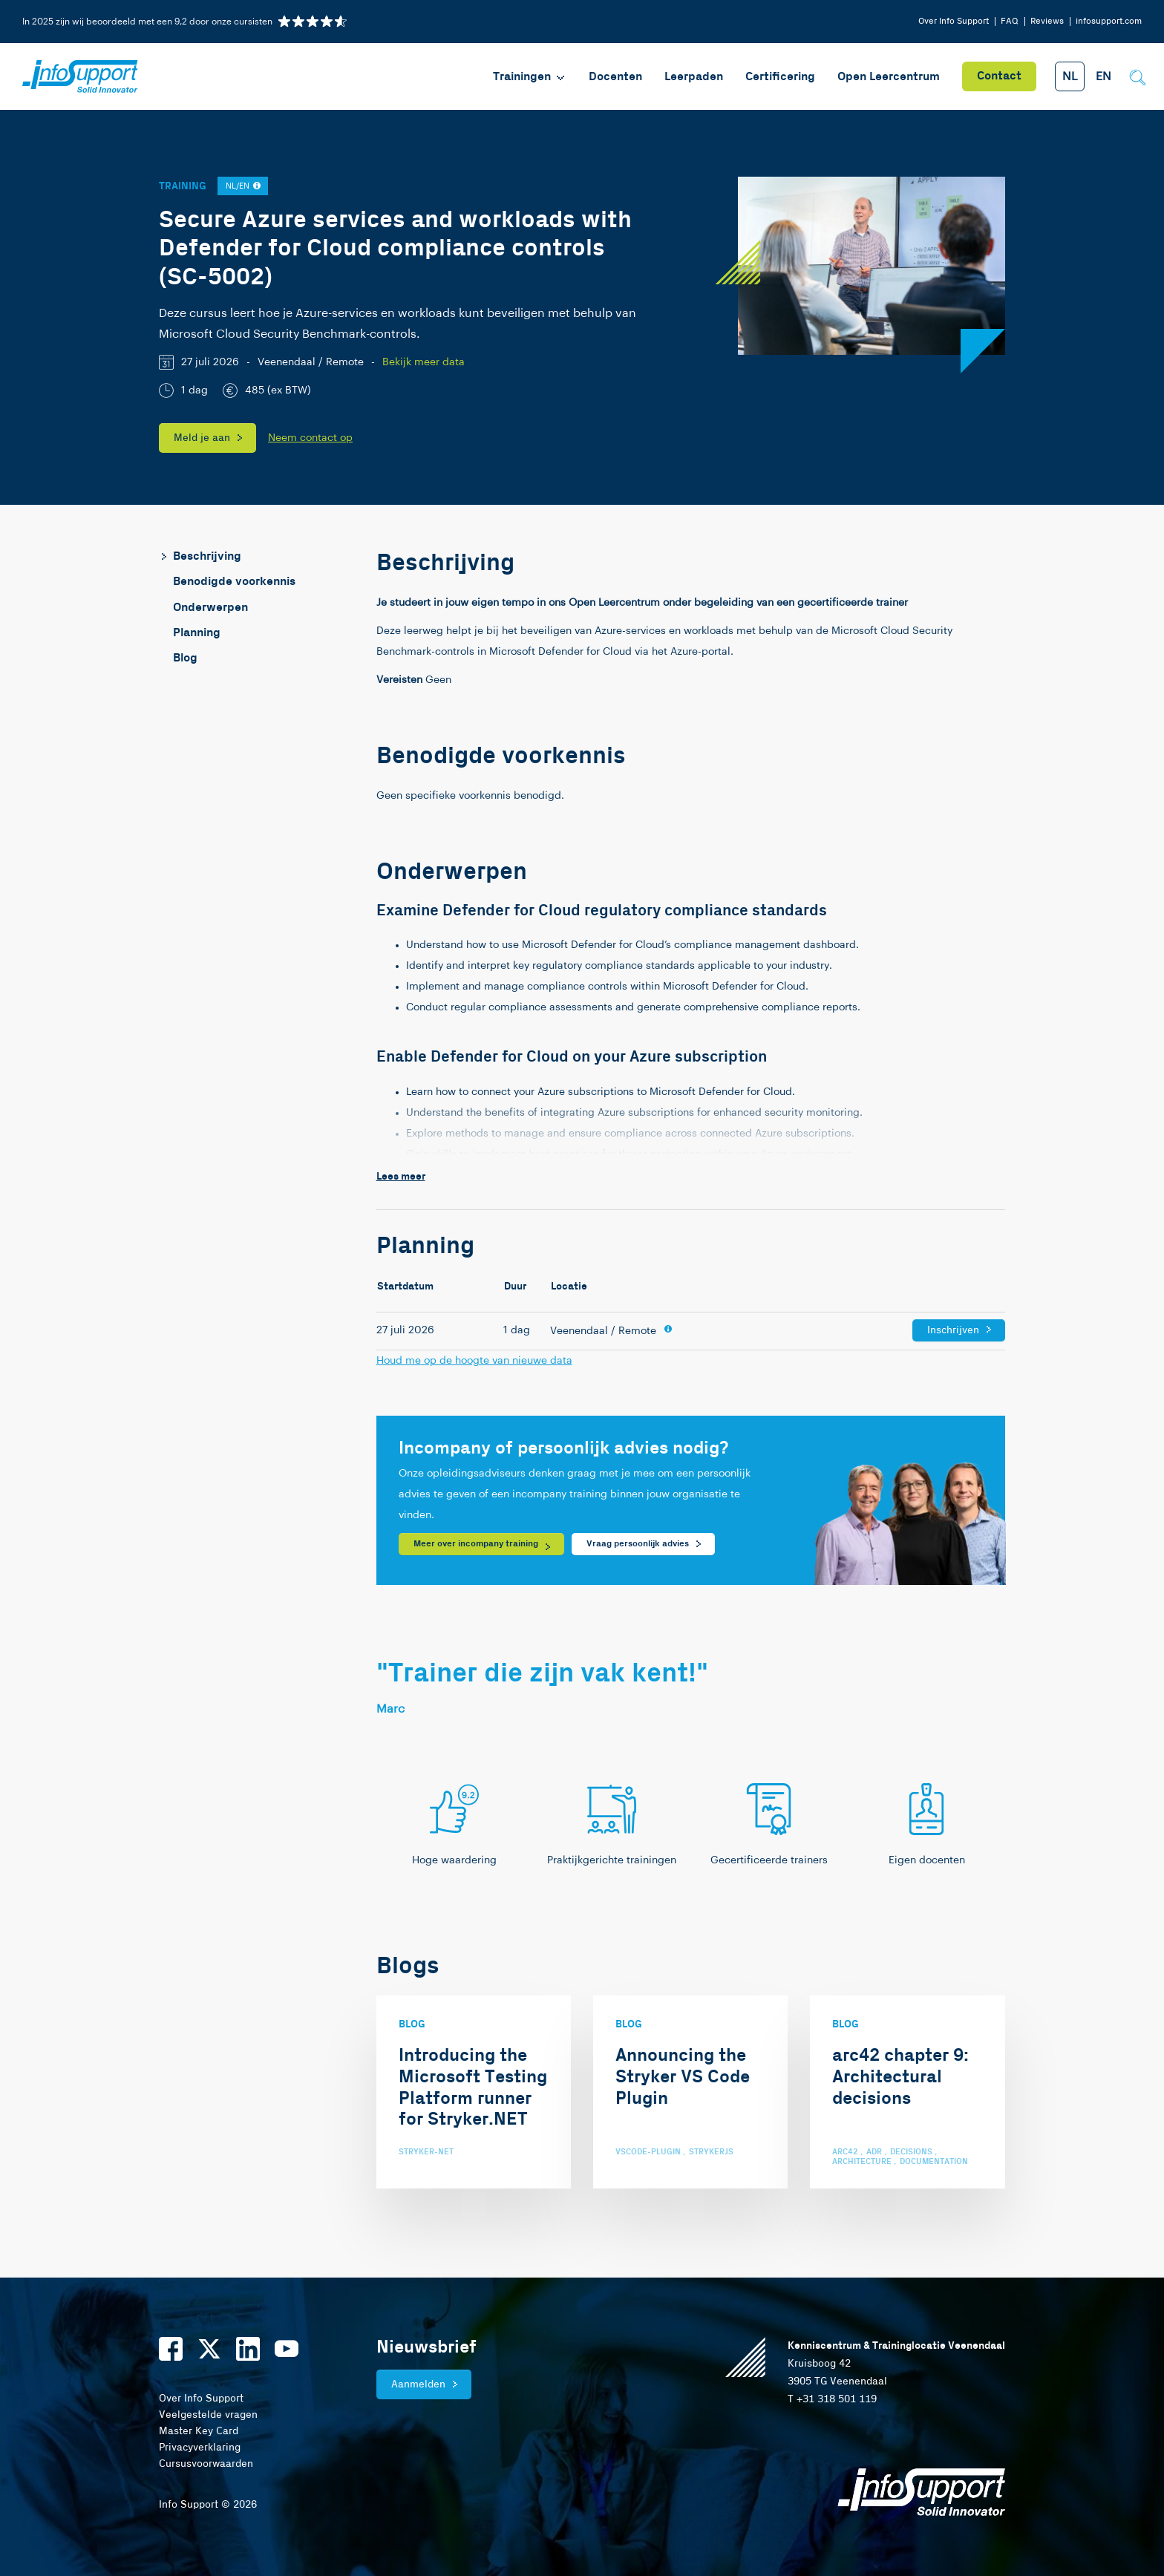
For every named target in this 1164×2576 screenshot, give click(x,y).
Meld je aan (202, 438)
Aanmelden (418, 2384)
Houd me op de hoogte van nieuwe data (474, 1361)
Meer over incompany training (475, 1543)
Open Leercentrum (888, 77)
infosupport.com (1109, 21)
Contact (999, 76)
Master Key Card (198, 2431)
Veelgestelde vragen (208, 2415)
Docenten (615, 77)
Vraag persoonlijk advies (637, 1543)
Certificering (780, 77)
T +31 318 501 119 (832, 2399)
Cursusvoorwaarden (206, 2464)
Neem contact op (310, 438)
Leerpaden (693, 77)
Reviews (1047, 21)
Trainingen (529, 77)
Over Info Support (953, 21)
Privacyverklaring (200, 2448)
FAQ (1009, 21)
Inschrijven (953, 1330)
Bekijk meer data (423, 362)
